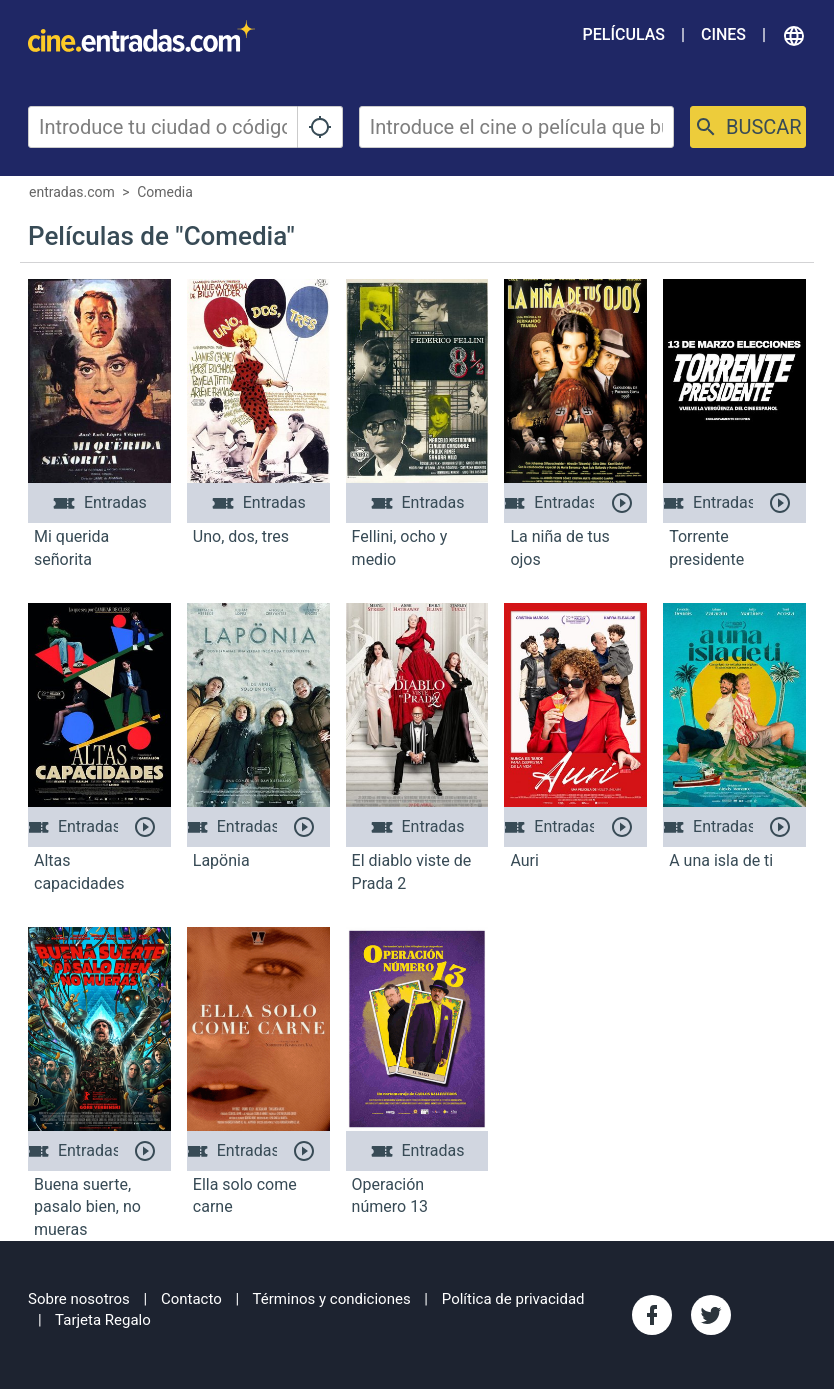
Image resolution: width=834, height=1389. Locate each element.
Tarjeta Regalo (103, 1320)
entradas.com (72, 192)
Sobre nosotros (79, 1299)
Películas (624, 34)
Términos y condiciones (332, 1299)
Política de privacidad (513, 1299)
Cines (723, 34)
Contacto (191, 1299)
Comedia (165, 192)
